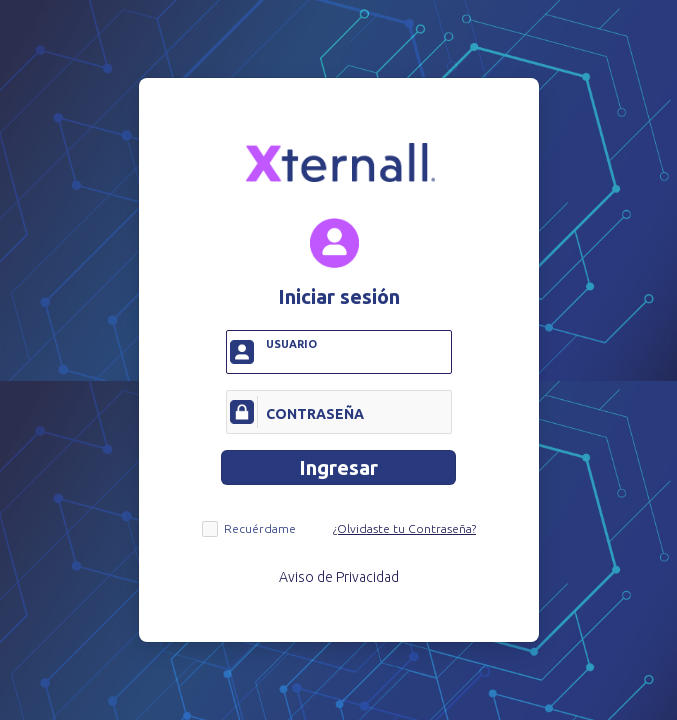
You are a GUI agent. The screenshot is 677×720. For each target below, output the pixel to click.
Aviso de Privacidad (339, 577)
